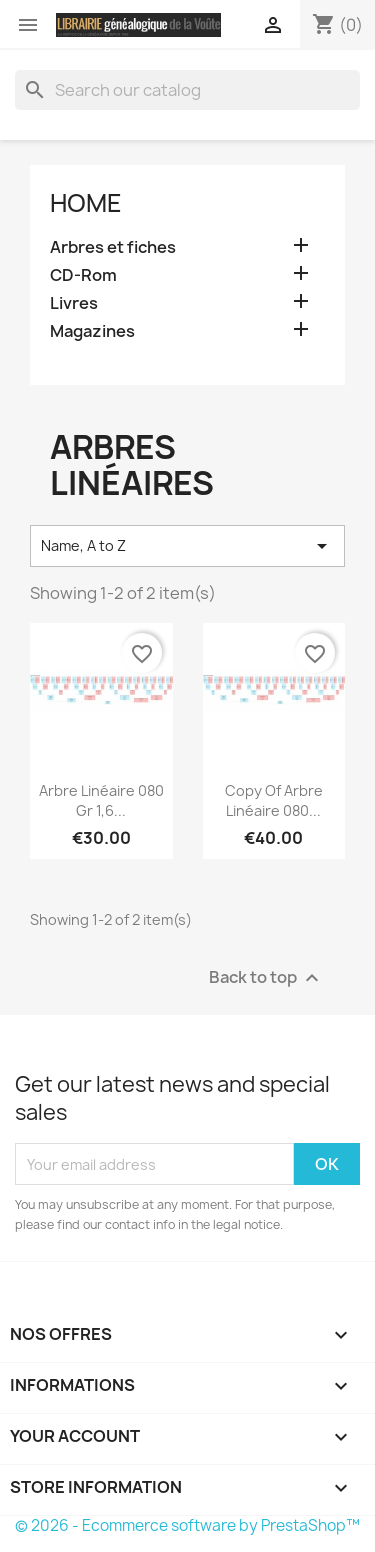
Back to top (266, 978)
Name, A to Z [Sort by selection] (187, 546)
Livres (74, 303)
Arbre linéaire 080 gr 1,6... (101, 800)
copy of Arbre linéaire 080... (274, 800)
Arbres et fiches (113, 247)
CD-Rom (83, 275)
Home (86, 203)
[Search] (187, 90)
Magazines (92, 331)
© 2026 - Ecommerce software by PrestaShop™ (187, 1525)
